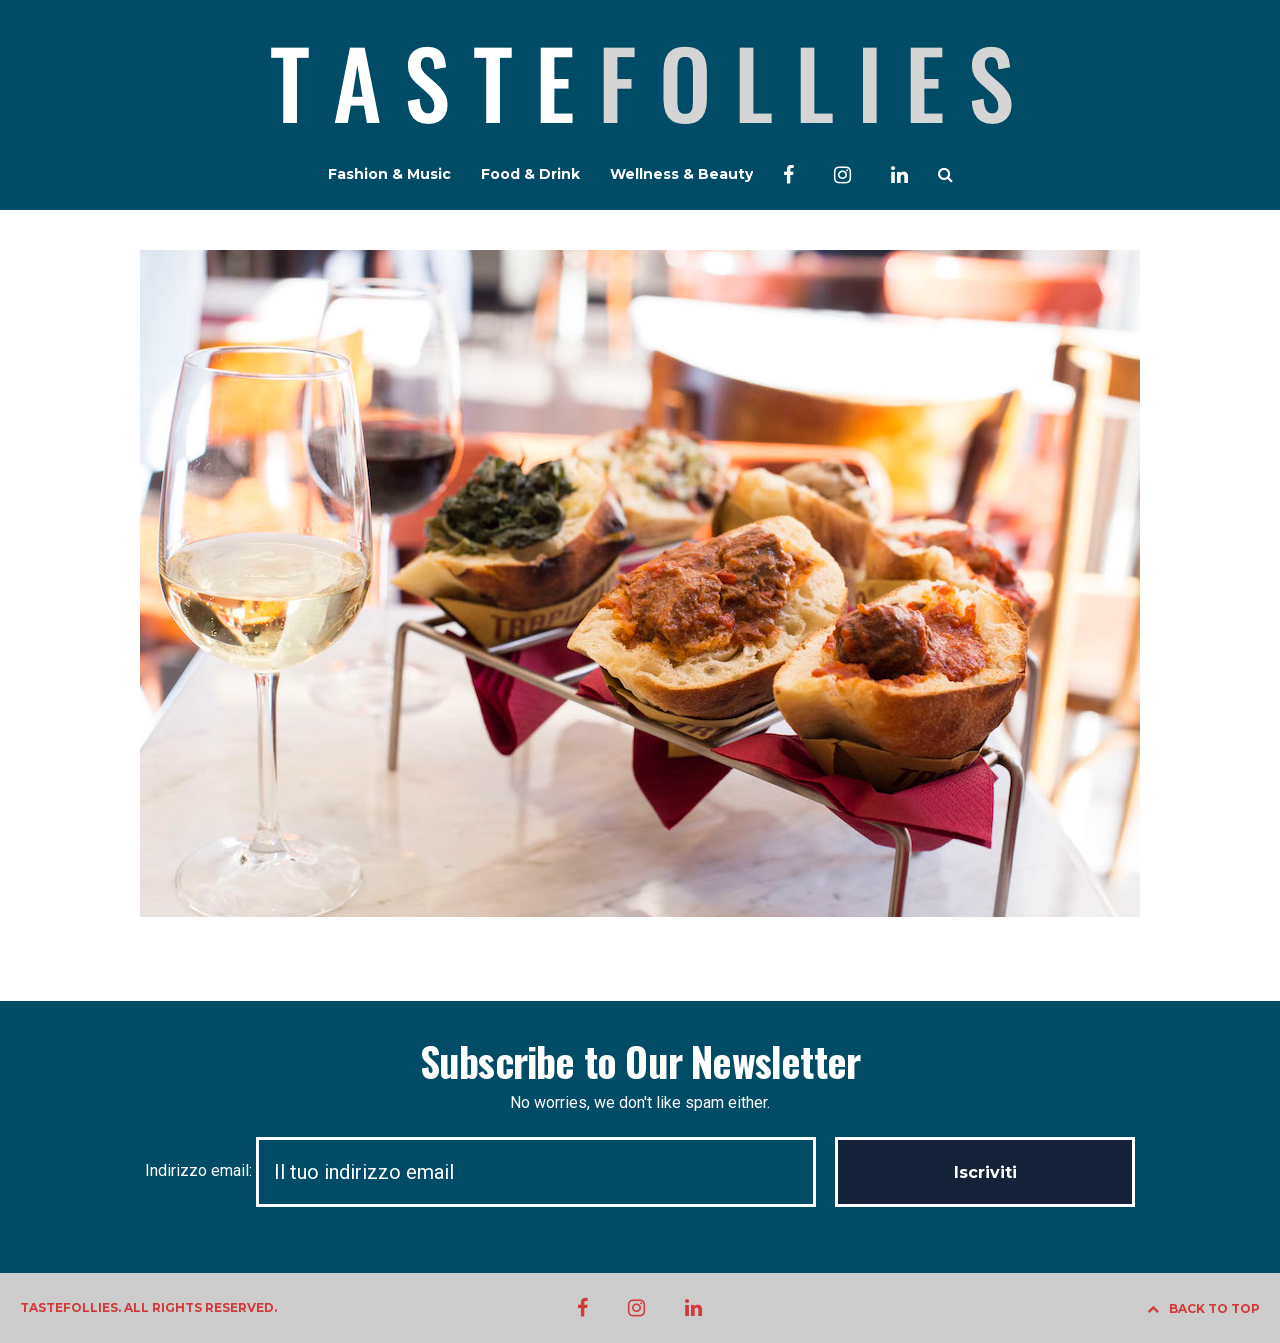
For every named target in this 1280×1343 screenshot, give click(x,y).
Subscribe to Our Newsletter (640, 1061)
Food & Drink (530, 174)
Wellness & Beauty (681, 174)
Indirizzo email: (490, 1170)
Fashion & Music (389, 174)
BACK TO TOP (1203, 1308)
